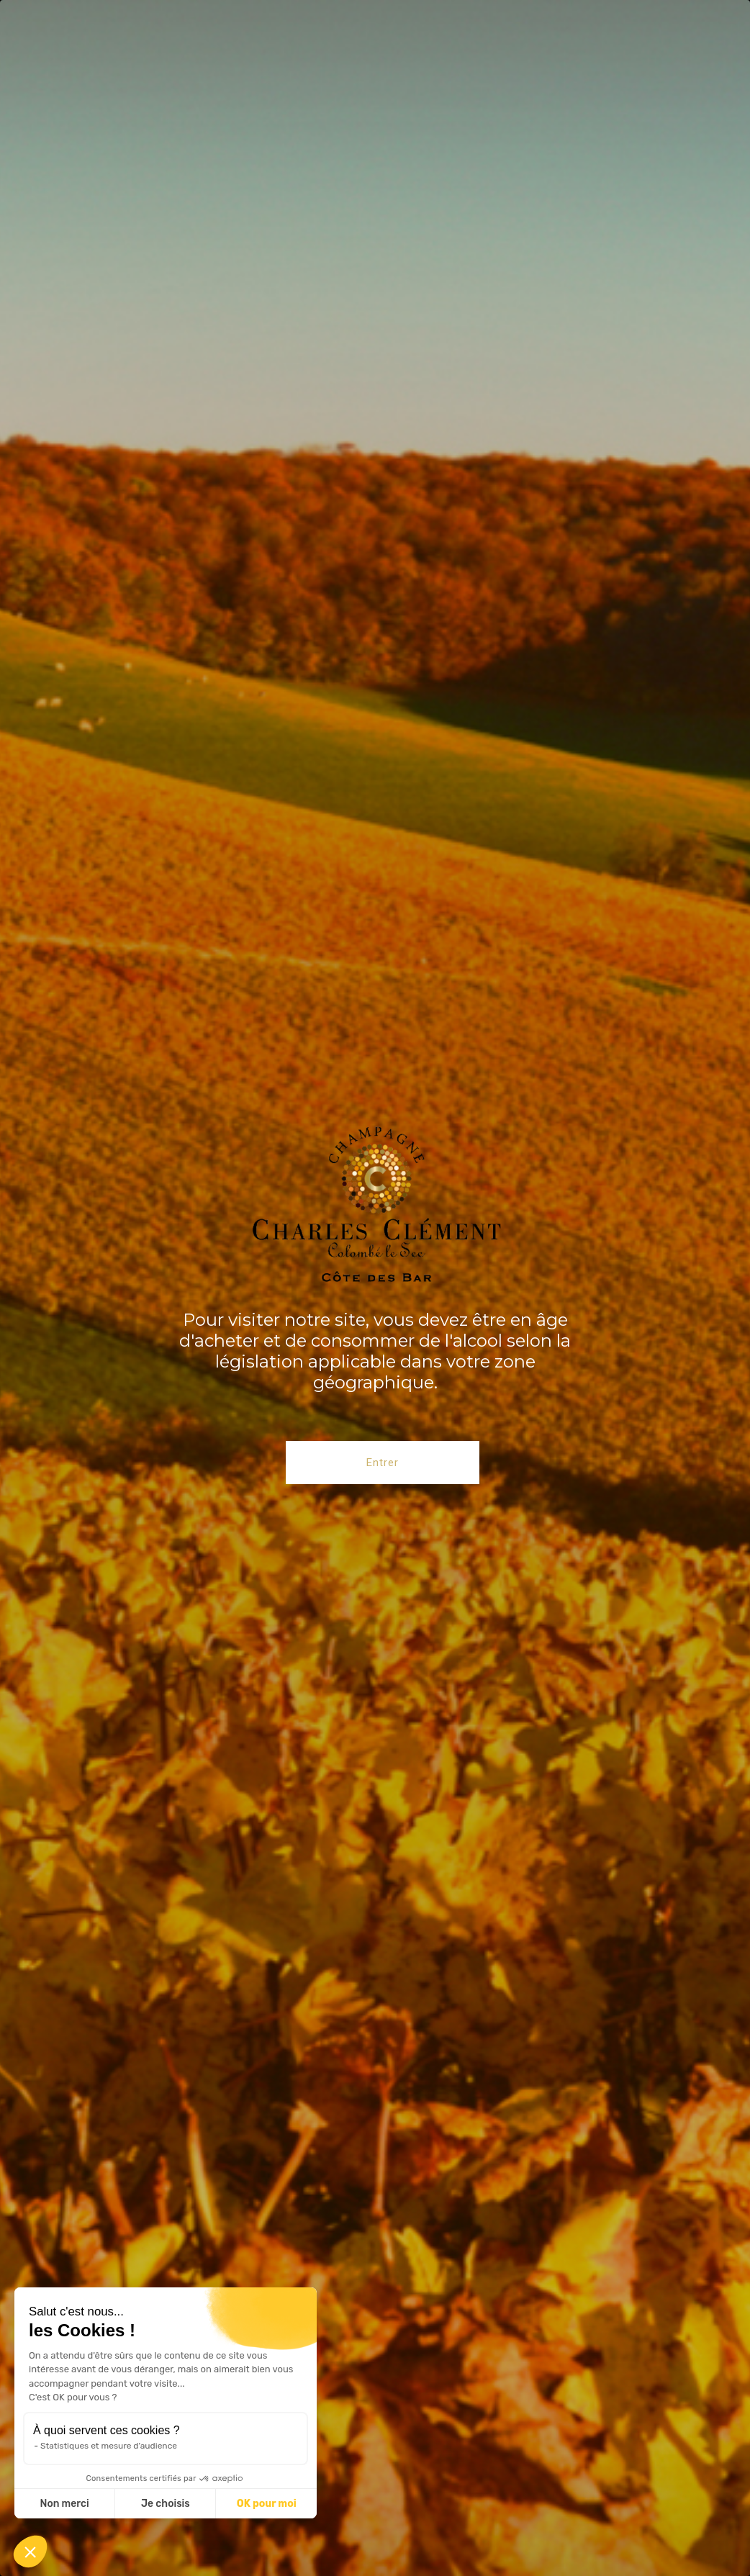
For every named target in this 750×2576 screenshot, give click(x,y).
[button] (30, 2551)
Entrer (382, 1462)
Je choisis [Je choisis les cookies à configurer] (165, 2504)
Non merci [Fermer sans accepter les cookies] (64, 2504)
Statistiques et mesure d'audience (108, 2446)
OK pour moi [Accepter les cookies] (267, 2504)
